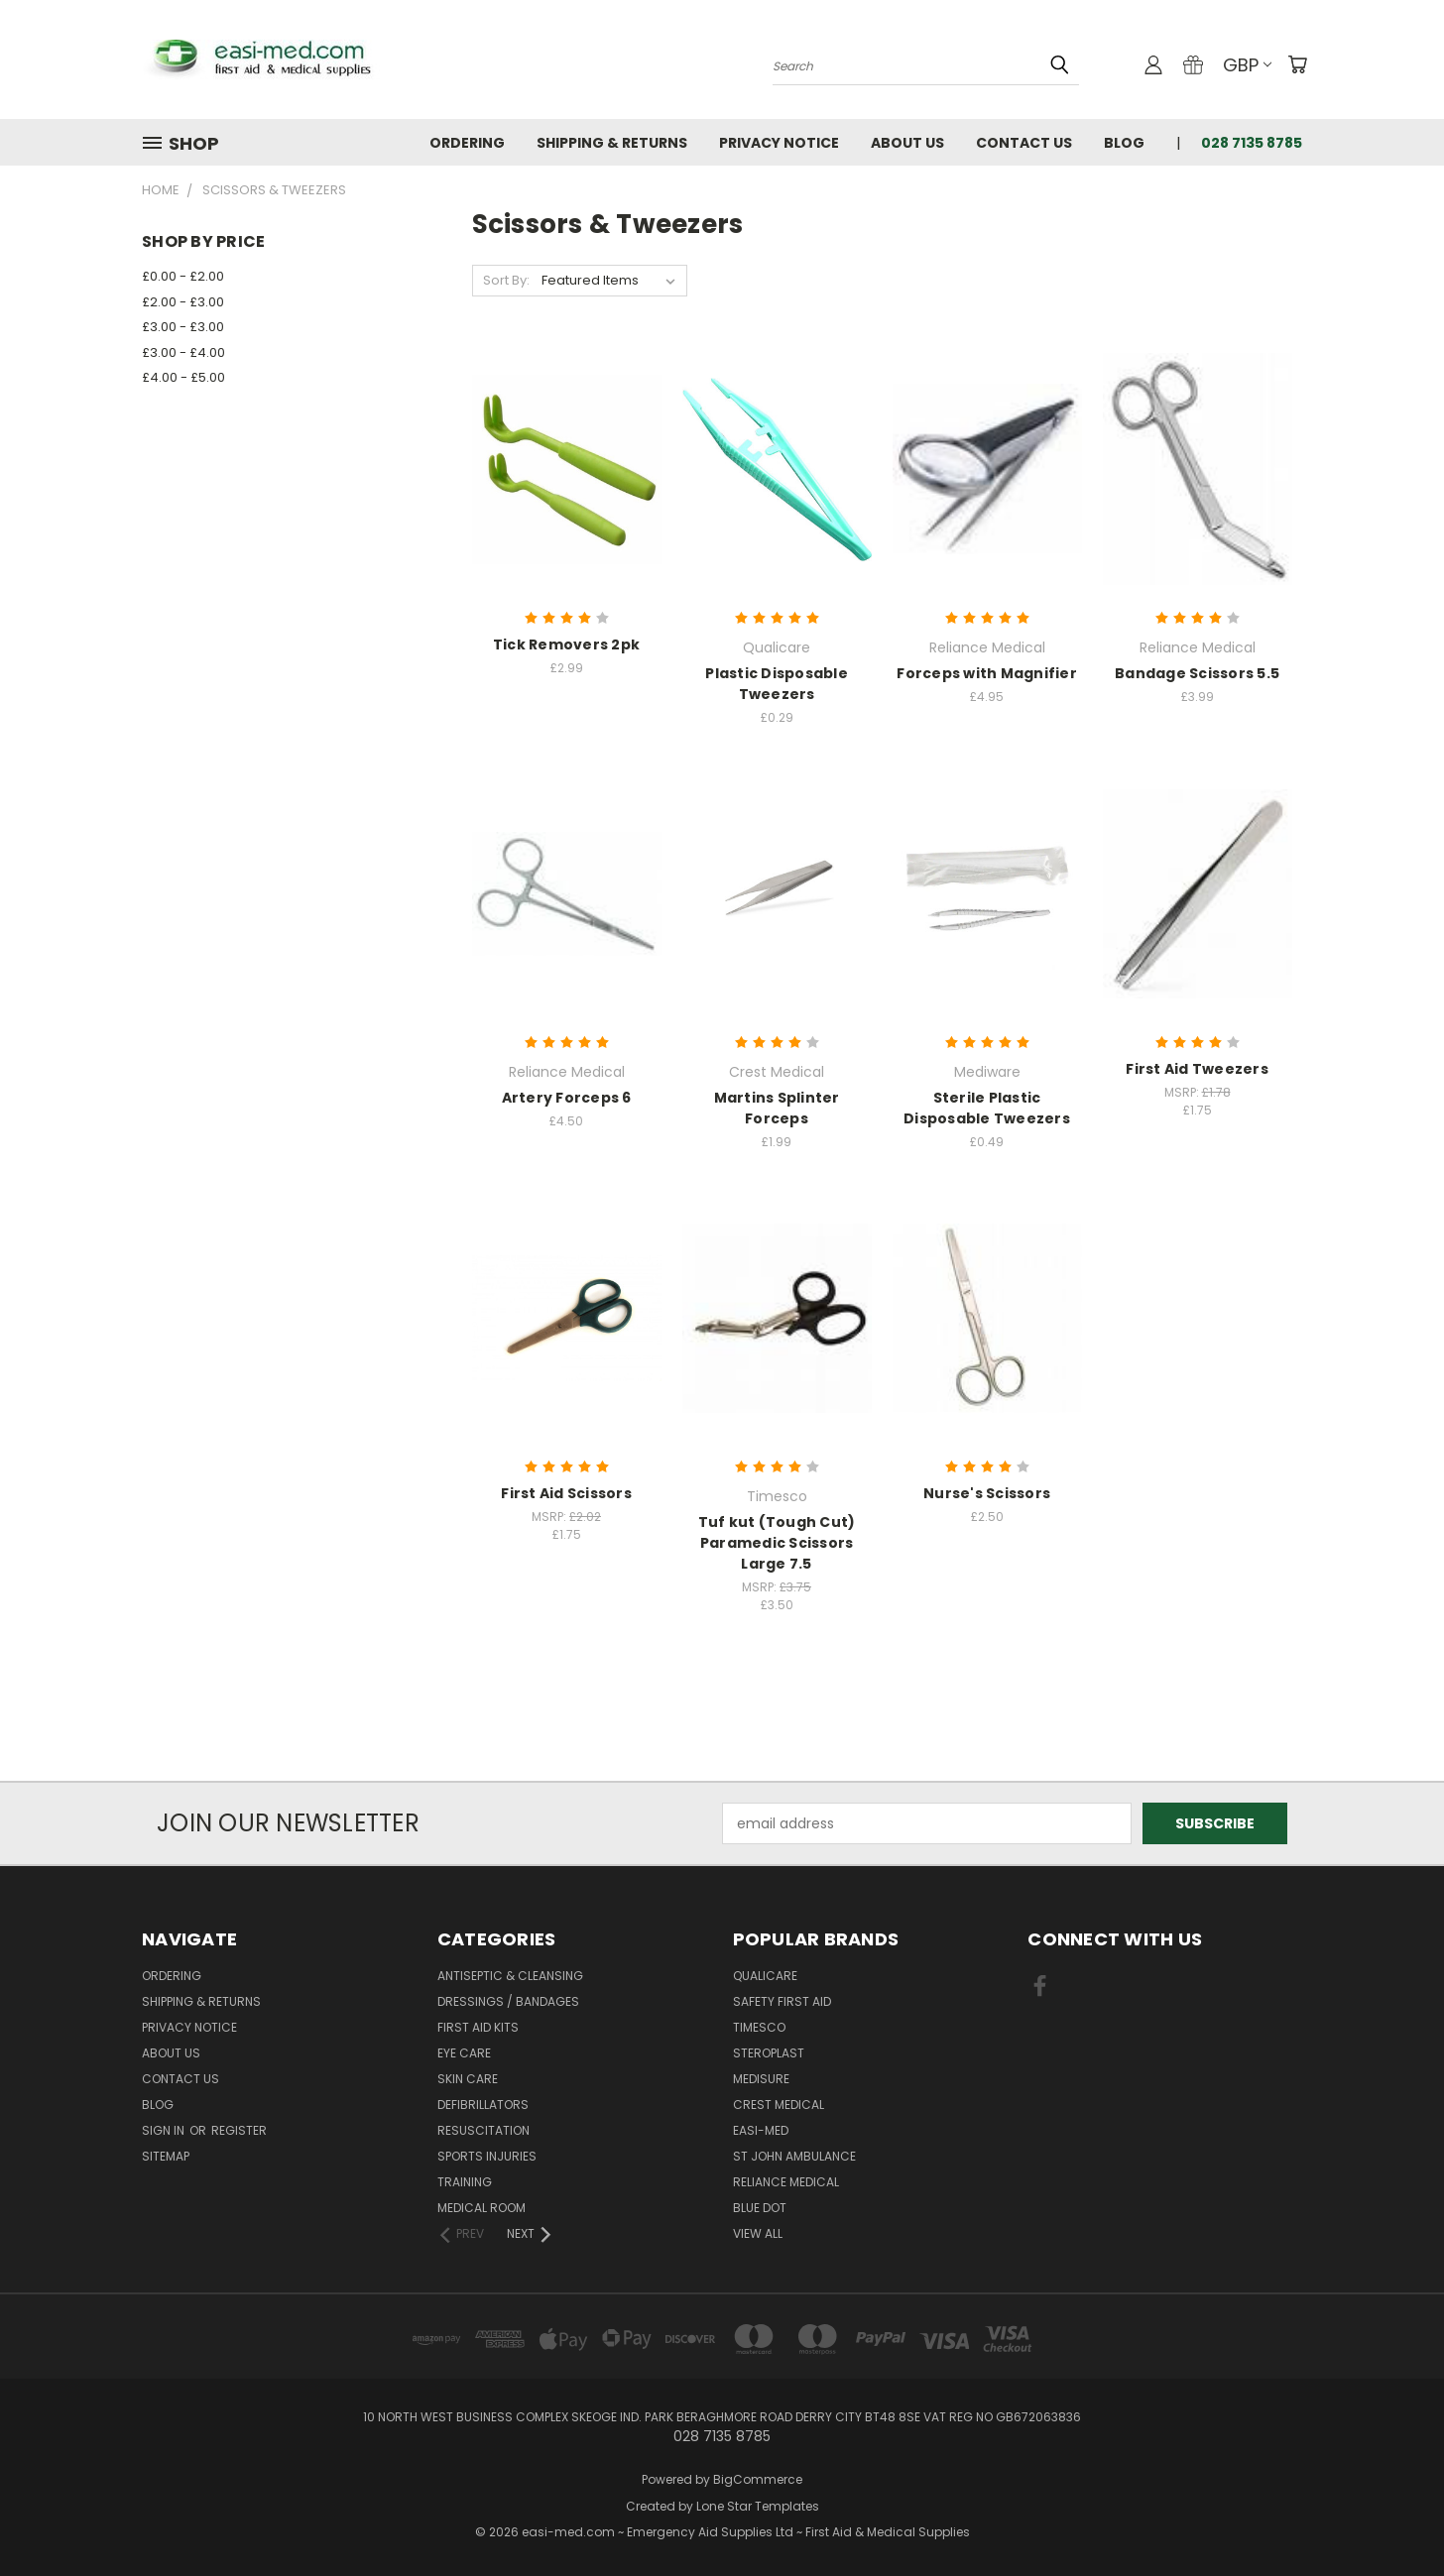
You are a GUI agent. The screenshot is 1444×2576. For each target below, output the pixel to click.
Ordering (467, 143)
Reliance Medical (786, 2181)
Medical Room (481, 2207)
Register (239, 2130)
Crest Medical (778, 2104)
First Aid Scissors (566, 1493)
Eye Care (464, 2053)
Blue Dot (759, 2207)
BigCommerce (757, 2479)
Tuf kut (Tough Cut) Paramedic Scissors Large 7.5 (777, 1543)
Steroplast (768, 2053)
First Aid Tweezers (1197, 1069)
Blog (1124, 143)
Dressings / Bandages (508, 2001)
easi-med (760, 2130)
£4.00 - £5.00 (183, 377)
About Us (907, 143)
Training (464, 2181)
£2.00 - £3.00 (183, 302)
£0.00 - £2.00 (183, 276)
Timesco (759, 2027)
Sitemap (165, 2156)
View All (757, 2233)
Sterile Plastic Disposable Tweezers (986, 1108)
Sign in (164, 2130)
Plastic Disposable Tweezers (776, 683)
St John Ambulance (794, 2156)
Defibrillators (483, 2104)
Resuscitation (483, 2130)
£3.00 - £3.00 (183, 326)
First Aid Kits (478, 2027)
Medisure (761, 2078)
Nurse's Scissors (986, 1493)
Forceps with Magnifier (987, 673)
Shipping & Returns (612, 143)
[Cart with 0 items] (1297, 64)
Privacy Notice (779, 143)
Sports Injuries (487, 2156)
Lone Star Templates (757, 2506)
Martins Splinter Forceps (777, 1108)
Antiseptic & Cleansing (510, 1975)
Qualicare (765, 1975)
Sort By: (506, 280)
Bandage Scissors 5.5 (1197, 673)
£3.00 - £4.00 (183, 352)
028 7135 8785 (1251, 143)
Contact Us (1024, 143)
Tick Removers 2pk (566, 644)
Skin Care (467, 2078)
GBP (1247, 65)
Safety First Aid (782, 2001)
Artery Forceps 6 (567, 1098)
